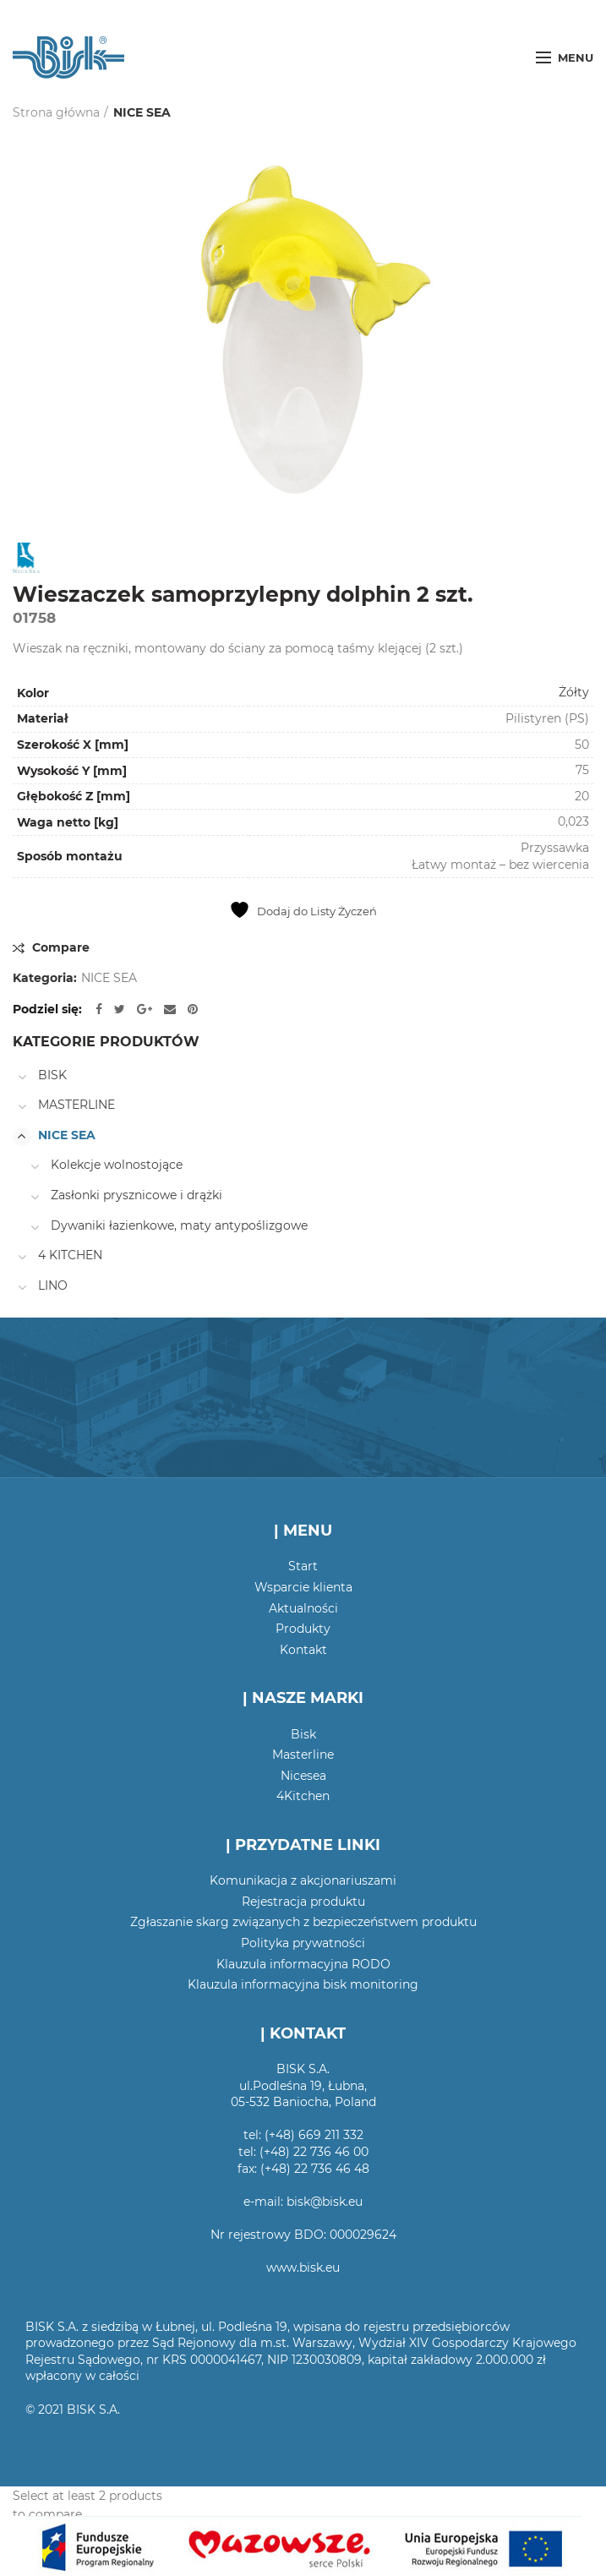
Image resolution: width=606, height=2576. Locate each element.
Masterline (303, 1754)
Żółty (574, 692)
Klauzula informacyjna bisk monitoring (303, 1984)
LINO (53, 1285)
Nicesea (303, 1775)
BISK (52, 1075)
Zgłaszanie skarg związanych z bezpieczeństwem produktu (303, 1922)
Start (303, 1566)
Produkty (303, 1628)
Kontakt (303, 1649)
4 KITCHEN (70, 1255)
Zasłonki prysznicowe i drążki (136, 1195)
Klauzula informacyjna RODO (303, 1964)
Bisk (303, 1734)
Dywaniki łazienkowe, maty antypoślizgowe (179, 1225)
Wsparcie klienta (303, 1587)
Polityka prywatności (303, 1943)
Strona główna (56, 112)
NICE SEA (142, 112)
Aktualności (303, 1608)
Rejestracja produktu (303, 1901)
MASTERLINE (76, 1104)
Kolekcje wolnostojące (117, 1164)
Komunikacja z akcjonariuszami (303, 1880)
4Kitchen (303, 1796)
